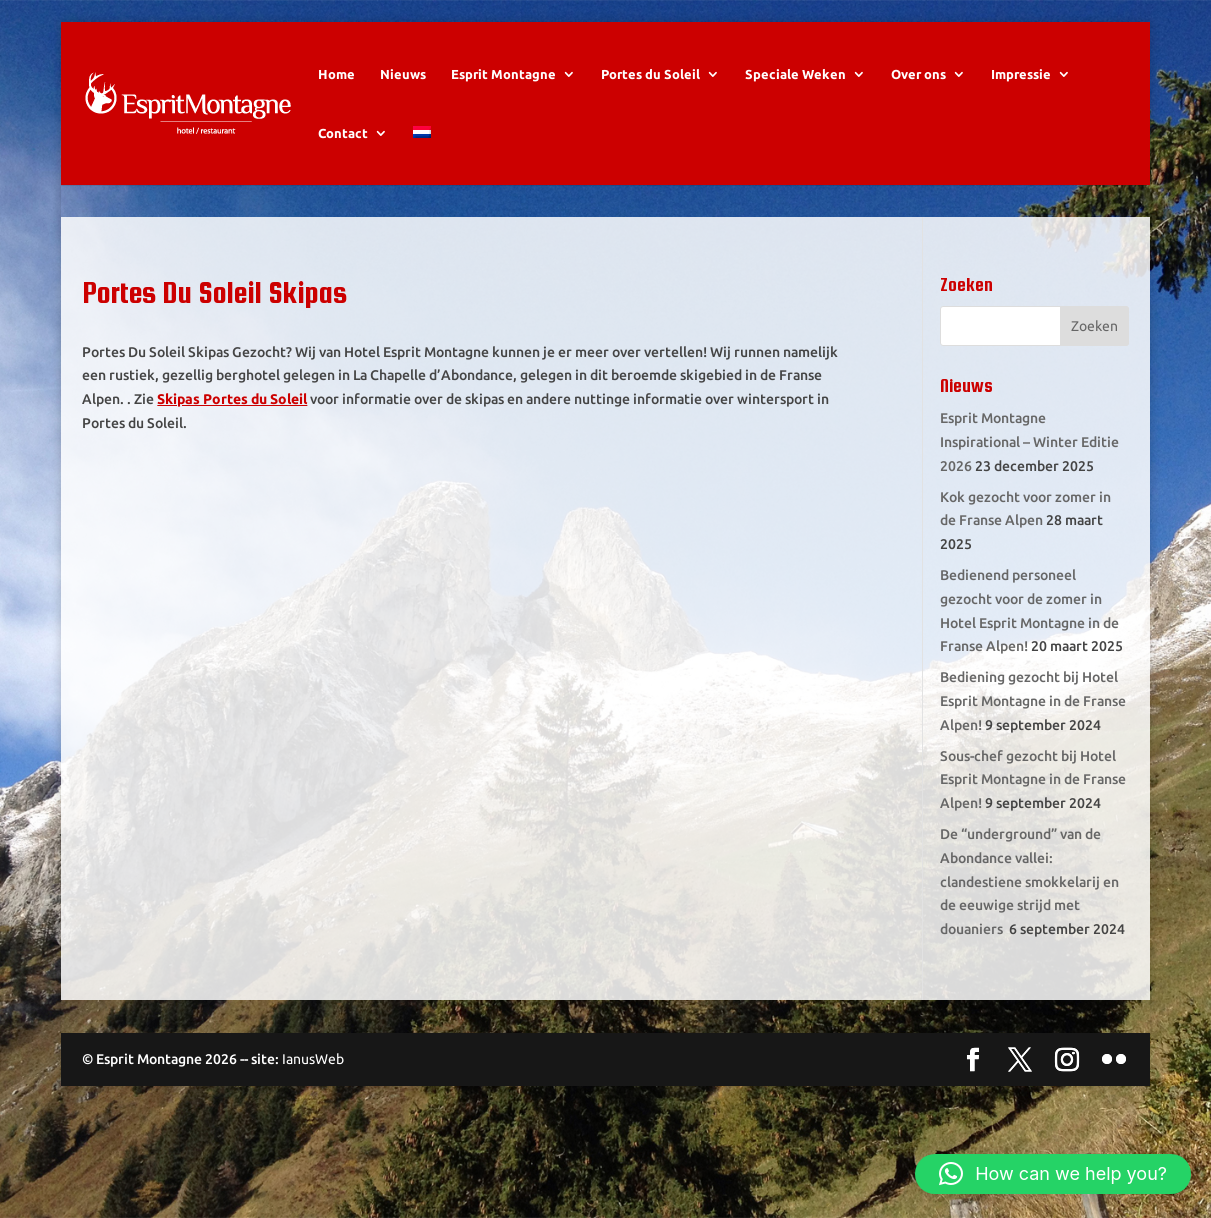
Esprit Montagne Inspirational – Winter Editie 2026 (1029, 442)
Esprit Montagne (503, 74)
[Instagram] (1067, 1061)
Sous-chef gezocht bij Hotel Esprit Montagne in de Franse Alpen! (1033, 780)
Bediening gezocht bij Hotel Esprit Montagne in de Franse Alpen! (1033, 701)
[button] (1053, 1174)
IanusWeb (313, 1059)
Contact (343, 133)
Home (336, 74)
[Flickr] (1114, 1061)
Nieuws (403, 74)
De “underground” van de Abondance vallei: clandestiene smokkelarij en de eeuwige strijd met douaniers (1029, 881)
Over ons (918, 74)
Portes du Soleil (650, 74)
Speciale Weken (795, 74)
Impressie (1021, 74)
